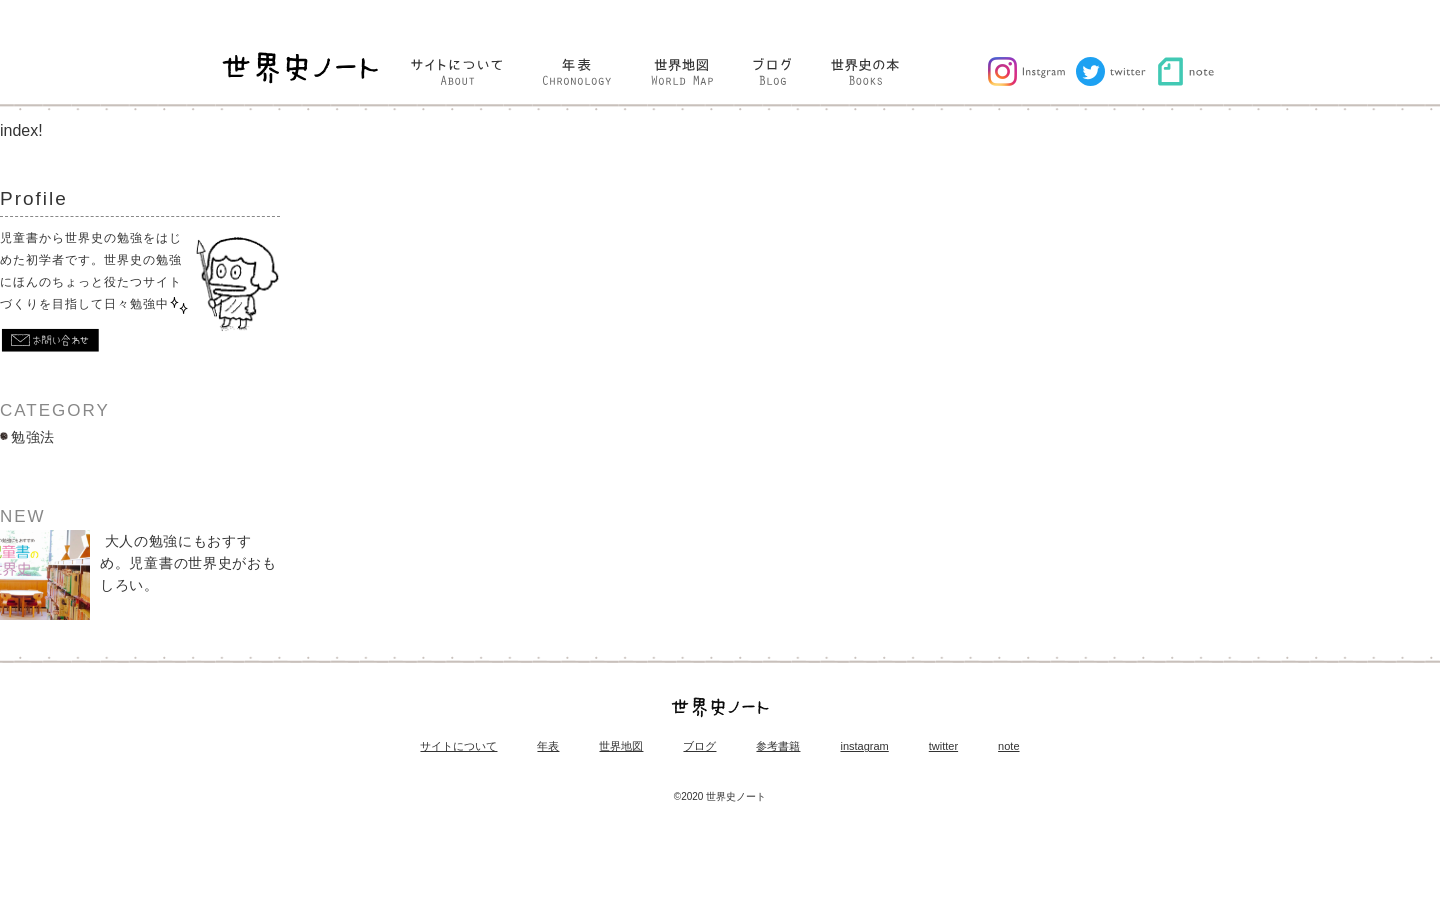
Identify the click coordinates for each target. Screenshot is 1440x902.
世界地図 (621, 746)
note (1008, 746)
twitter (943, 746)
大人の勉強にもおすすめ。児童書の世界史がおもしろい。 (138, 575)
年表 (548, 746)
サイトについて (458, 746)
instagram (864, 746)
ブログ (699, 746)
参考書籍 (778, 746)
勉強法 (33, 437)
